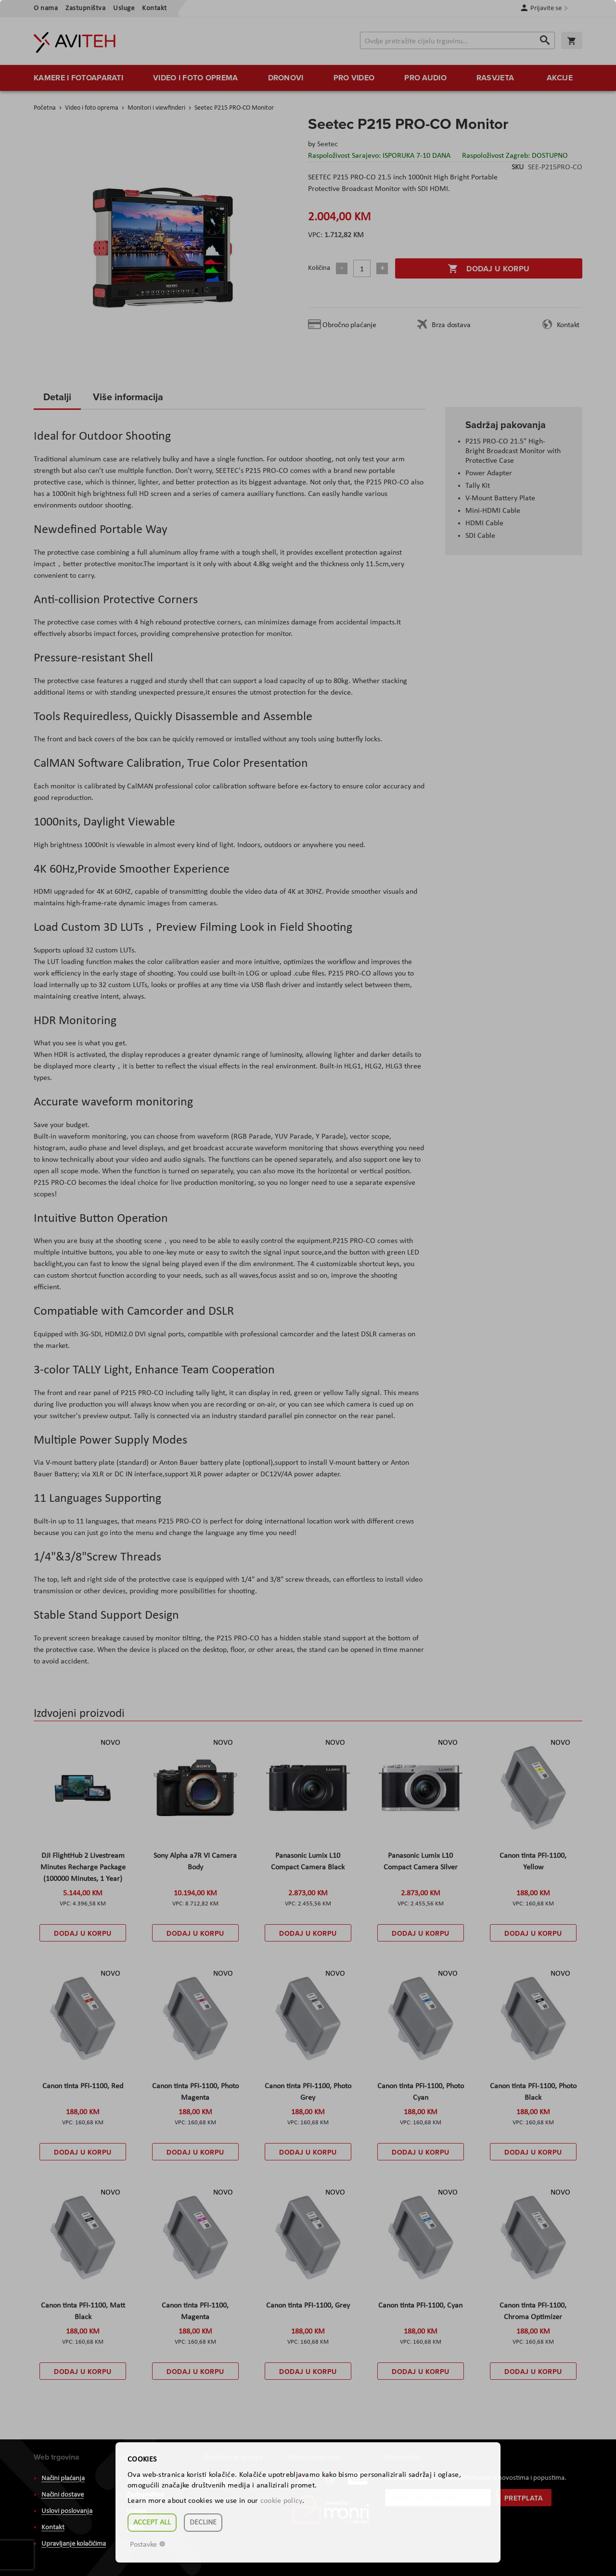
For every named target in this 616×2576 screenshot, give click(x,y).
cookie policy (281, 2501)
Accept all (152, 2522)
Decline (203, 2522)
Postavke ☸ (148, 2545)
